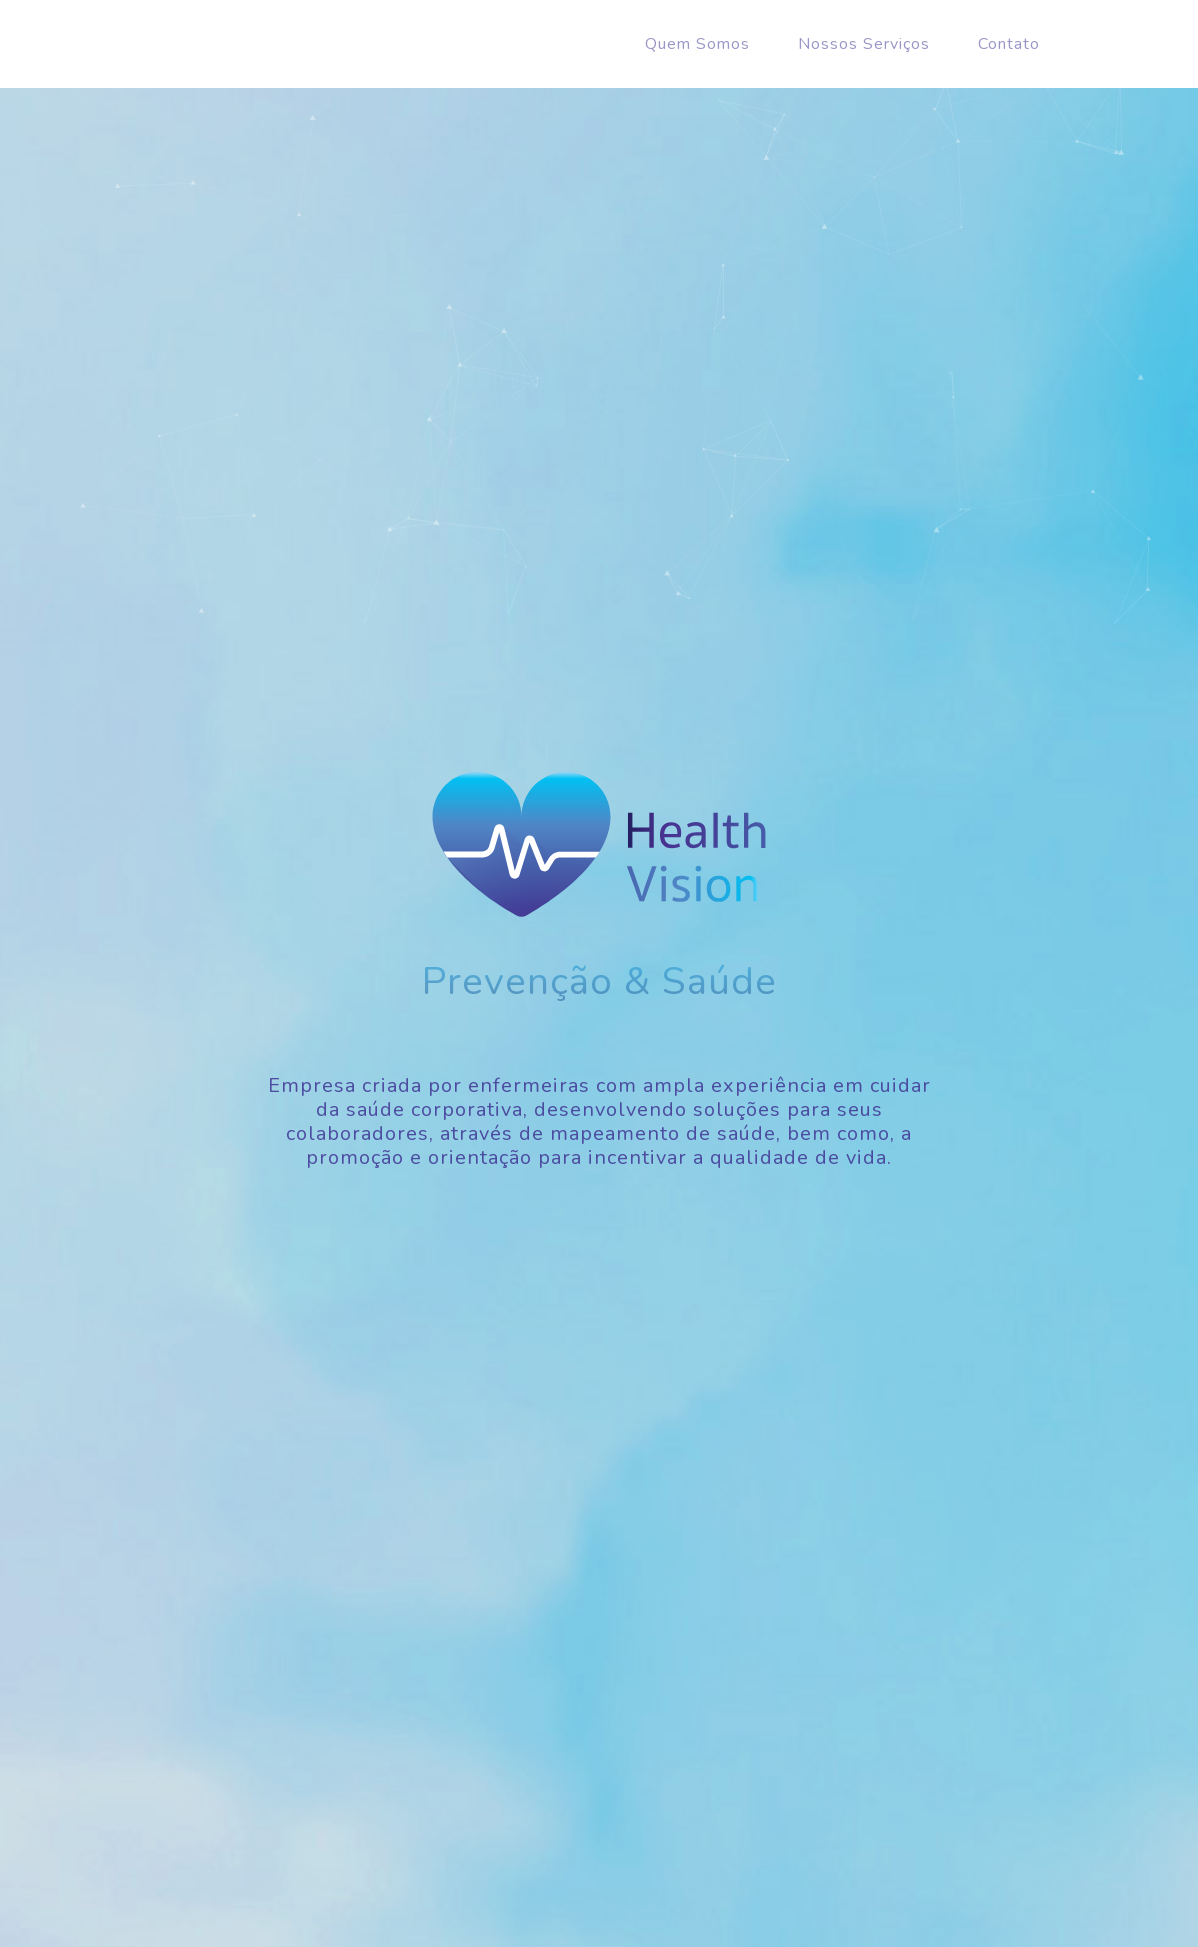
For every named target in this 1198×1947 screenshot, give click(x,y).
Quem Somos (697, 44)
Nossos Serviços (864, 44)
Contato (1009, 44)
